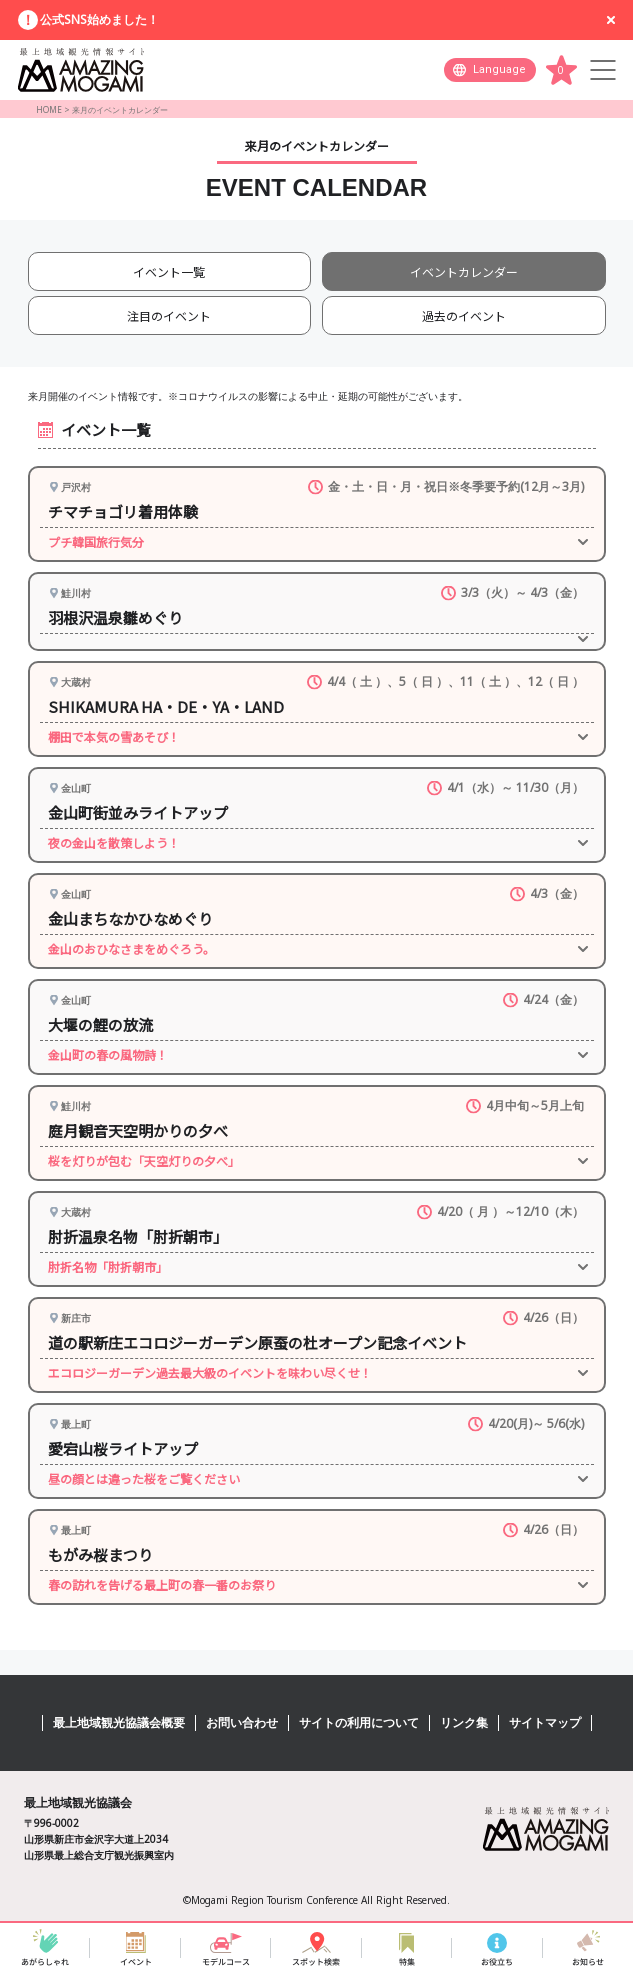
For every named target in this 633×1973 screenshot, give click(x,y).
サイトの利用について (359, 1722)
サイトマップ (545, 1722)
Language (499, 69)
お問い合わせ (242, 1722)
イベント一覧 (169, 271)
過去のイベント (464, 315)
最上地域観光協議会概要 (119, 1722)
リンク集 (464, 1722)
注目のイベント (169, 315)
